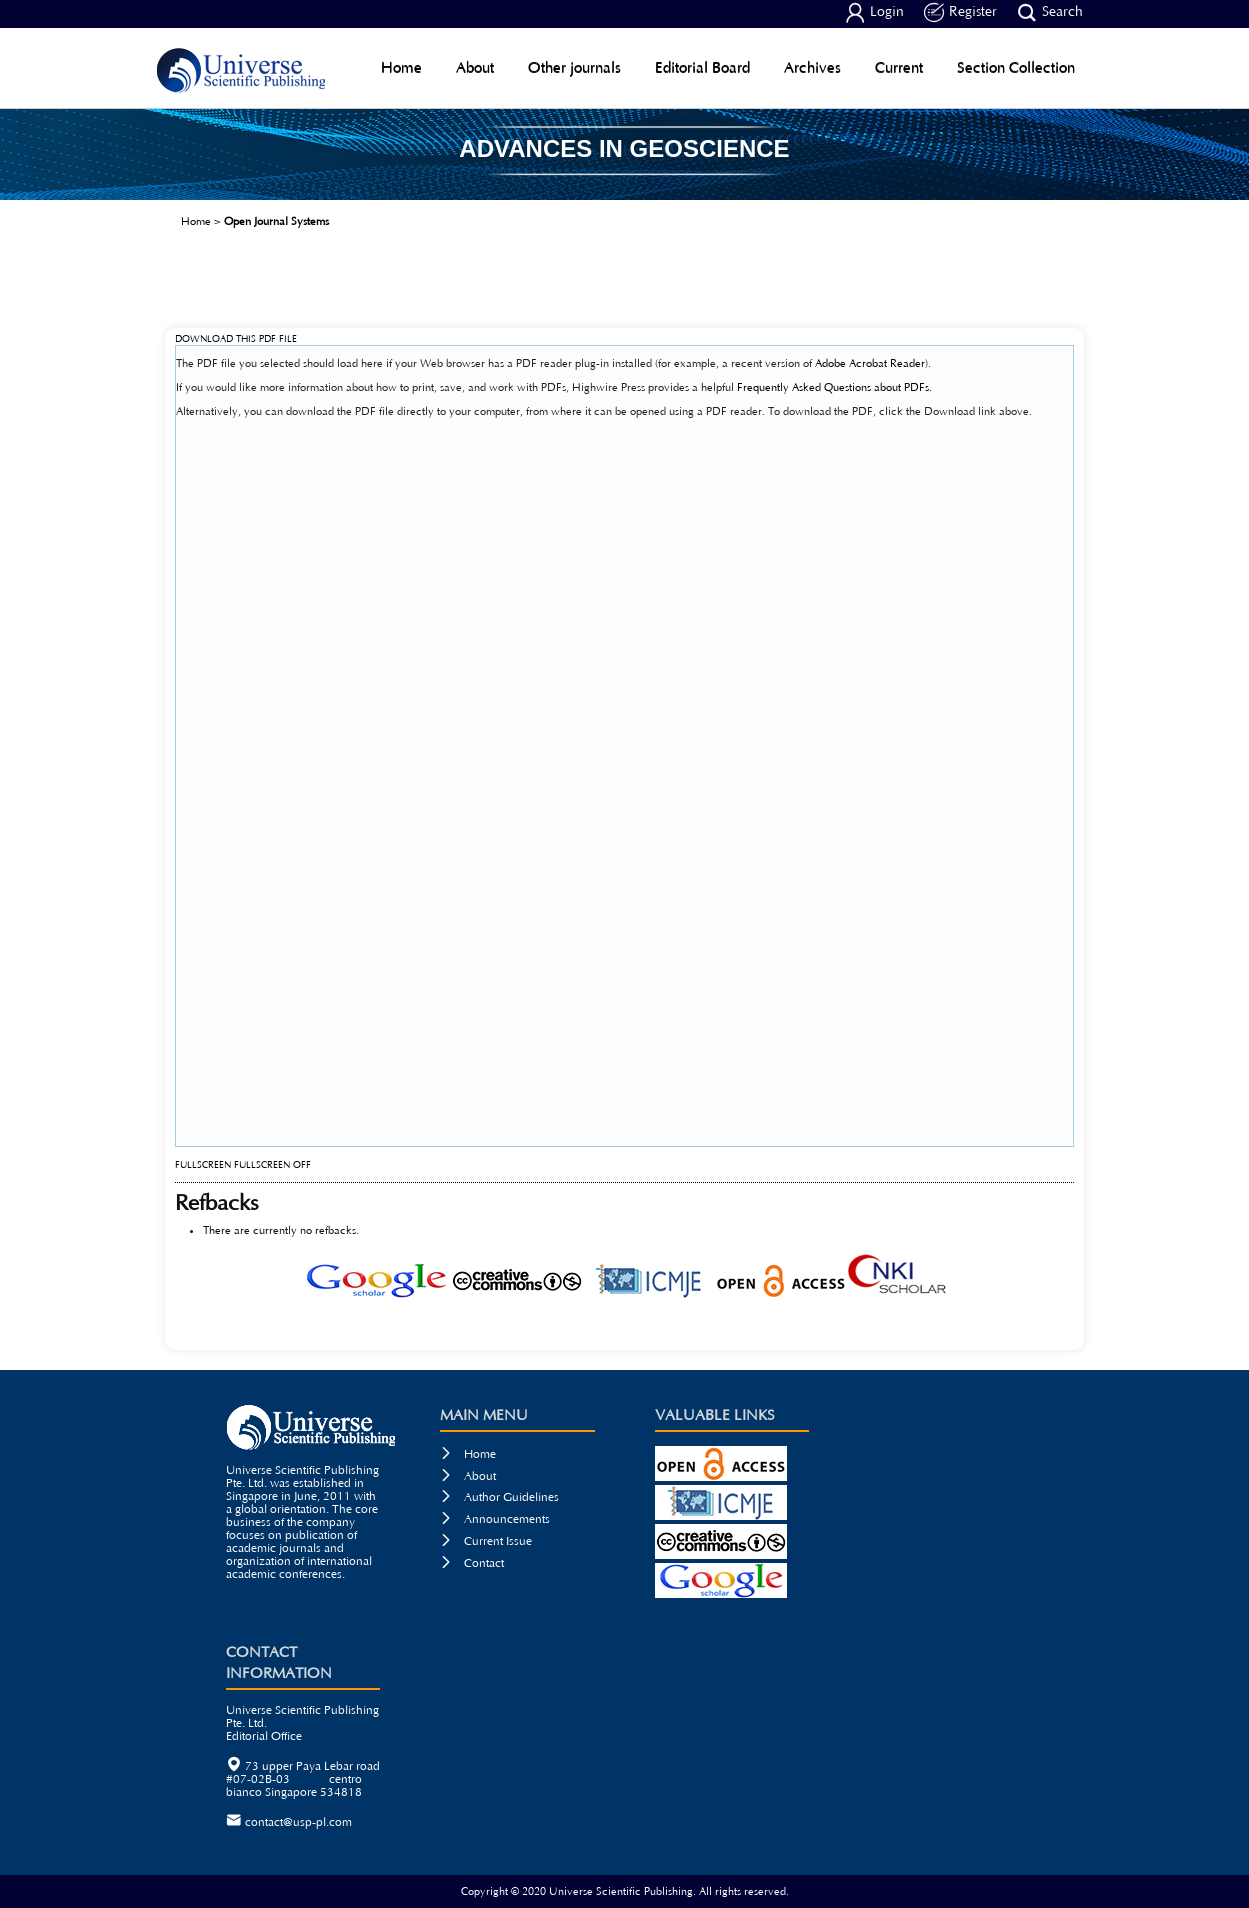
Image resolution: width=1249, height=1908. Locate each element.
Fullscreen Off (272, 1165)
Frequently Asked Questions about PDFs (833, 387)
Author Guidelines (499, 1497)
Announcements (495, 1519)
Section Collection (1016, 67)
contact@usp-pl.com (298, 1822)
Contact (472, 1563)
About (475, 67)
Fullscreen (203, 1165)
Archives (812, 67)
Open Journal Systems (276, 221)
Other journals (574, 67)
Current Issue (486, 1541)
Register (960, 13)
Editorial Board (702, 67)
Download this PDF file (236, 339)
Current (899, 67)
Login (874, 13)
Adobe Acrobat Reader (870, 363)
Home (401, 67)
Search (1050, 13)
